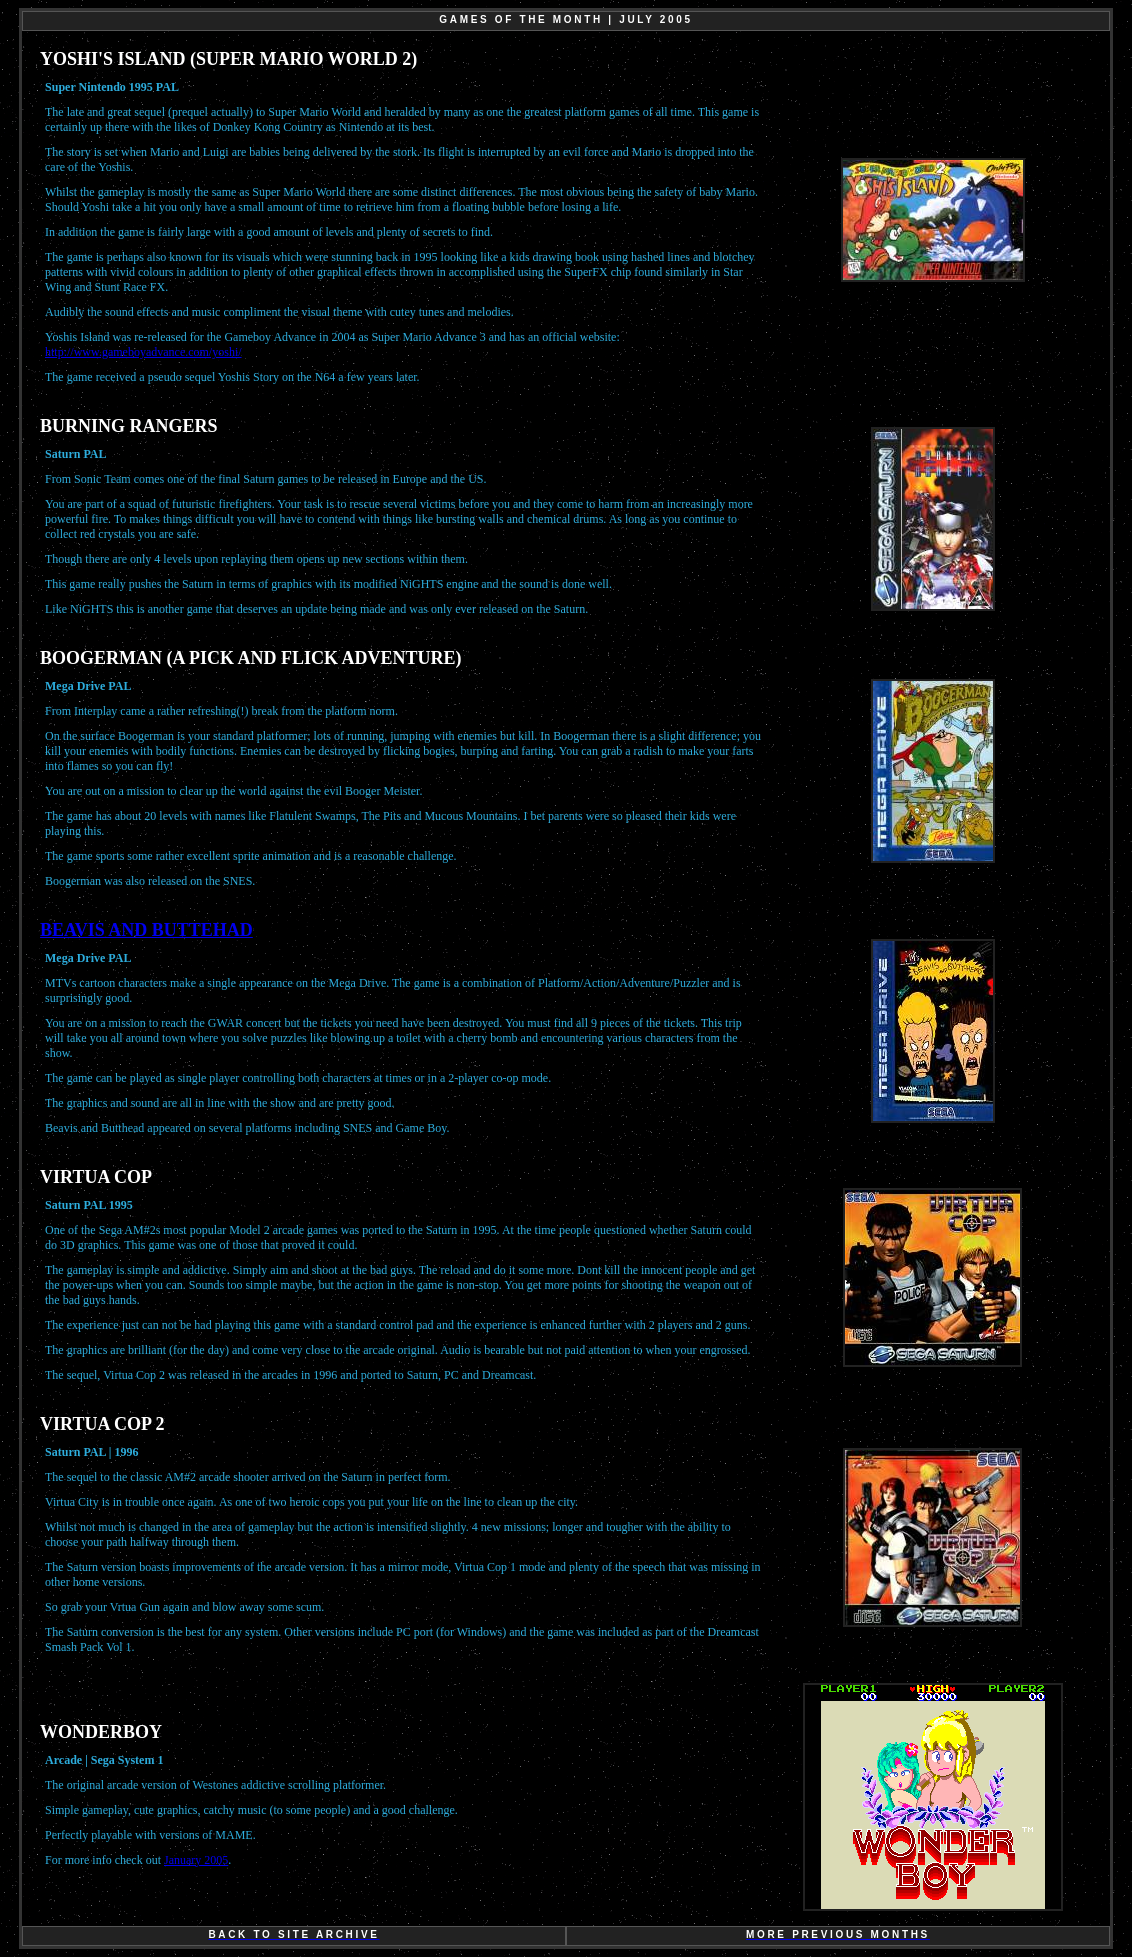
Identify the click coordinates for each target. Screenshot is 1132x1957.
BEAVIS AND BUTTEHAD (146, 930)
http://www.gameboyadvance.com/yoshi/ (143, 352)
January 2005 (196, 1860)
